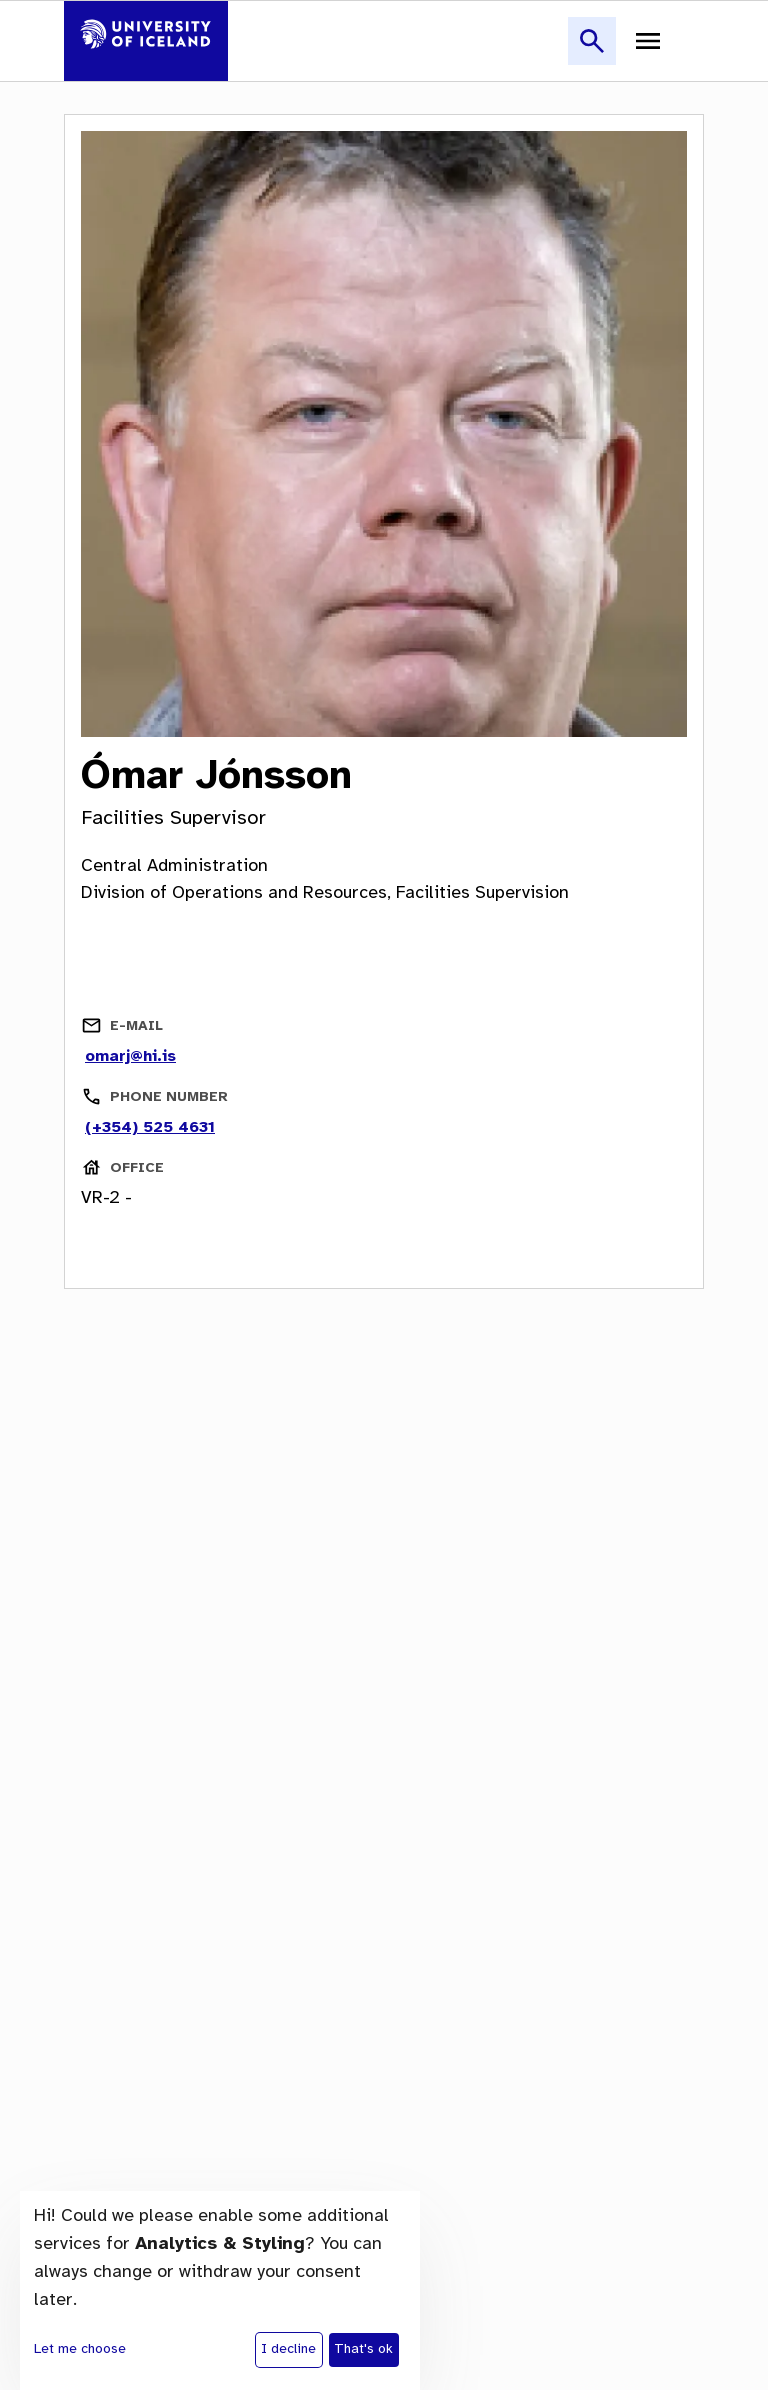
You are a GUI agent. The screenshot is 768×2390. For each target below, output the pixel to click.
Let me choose (80, 2349)
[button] (592, 52)
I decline (288, 2349)
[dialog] (220, 2290)
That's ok (363, 2349)
